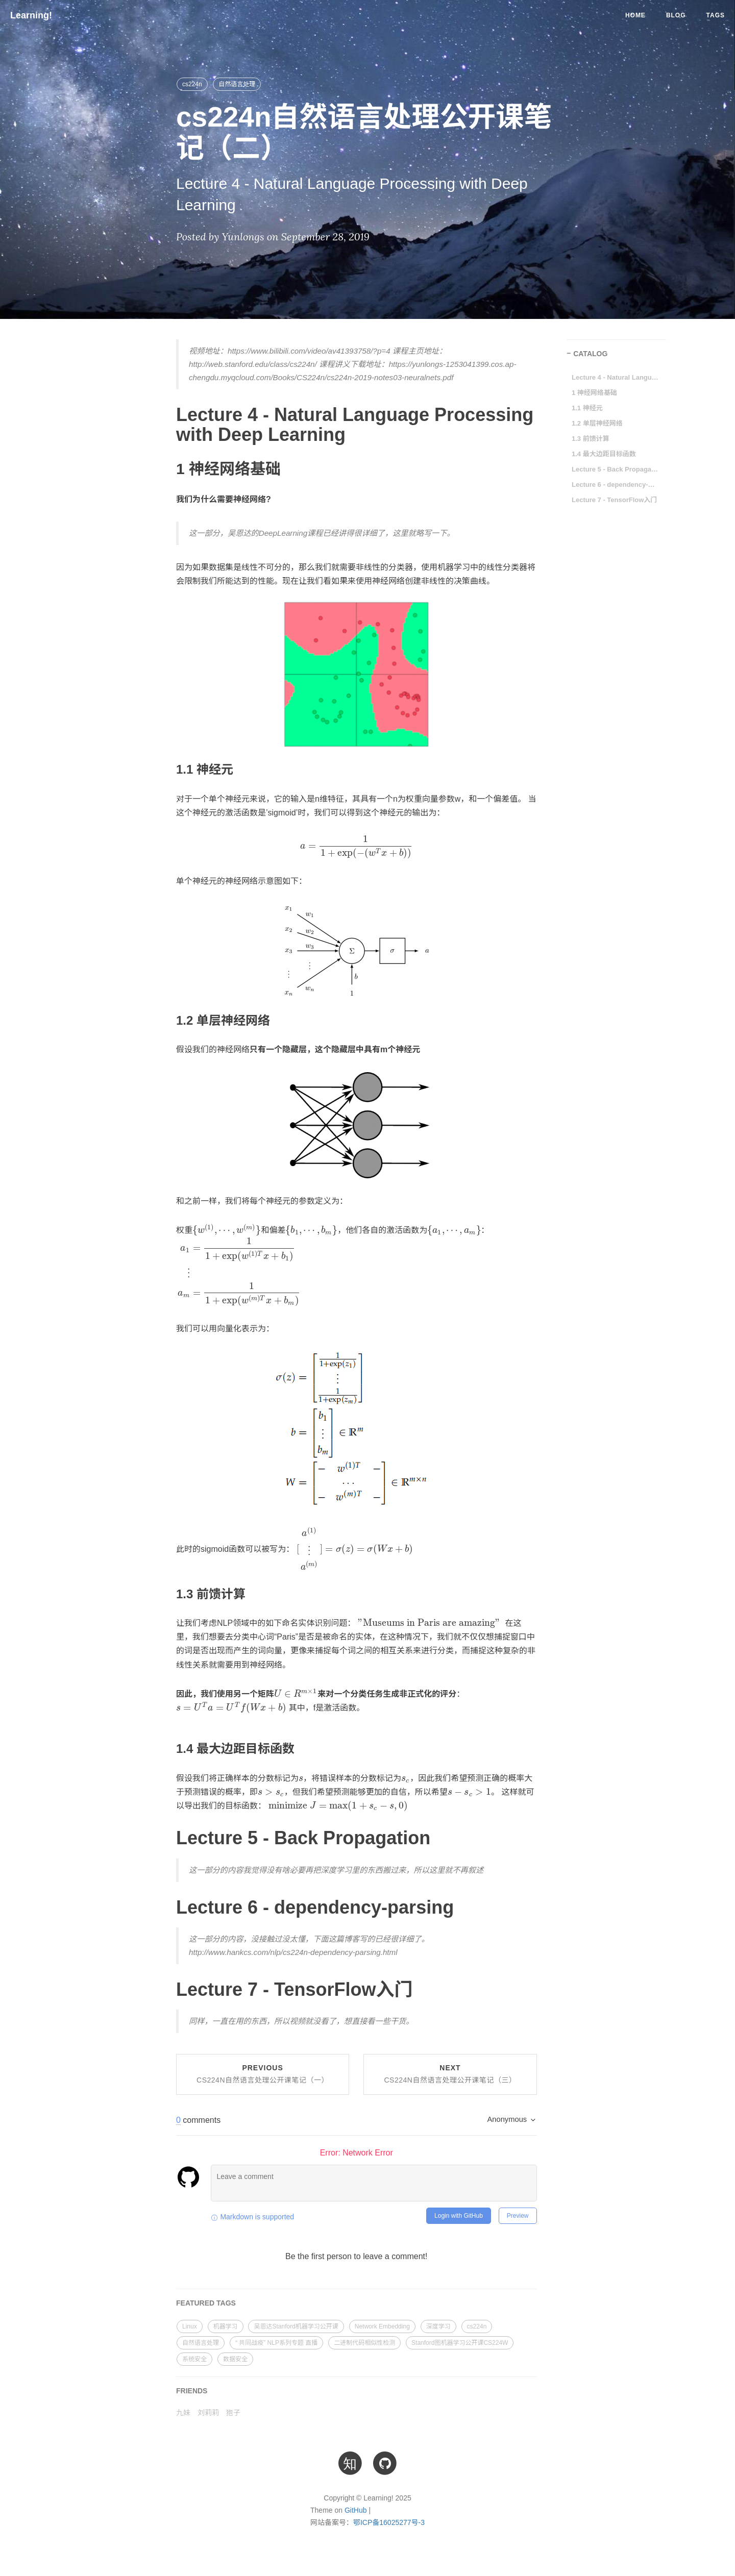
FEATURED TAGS (206, 2303)
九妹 (183, 2413)
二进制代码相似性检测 (364, 2342)
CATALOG (590, 354)
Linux (189, 2326)
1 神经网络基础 (594, 393)
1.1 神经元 (587, 408)
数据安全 (235, 2359)
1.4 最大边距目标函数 (604, 454)
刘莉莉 (208, 2413)
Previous (263, 2074)
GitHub (356, 2510)
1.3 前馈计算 (590, 438)
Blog (676, 15)
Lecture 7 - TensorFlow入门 (614, 500)
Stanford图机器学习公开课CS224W (459, 2342)
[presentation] (356, 845)
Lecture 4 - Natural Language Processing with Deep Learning (615, 377)
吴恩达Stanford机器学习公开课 (296, 2326)
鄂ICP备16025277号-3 (389, 2522)
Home (635, 15)
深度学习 (438, 2326)
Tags (715, 15)
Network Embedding (382, 2326)
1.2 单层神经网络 (597, 423)
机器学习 (225, 2326)
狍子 (233, 2413)
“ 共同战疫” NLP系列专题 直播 (276, 2342)
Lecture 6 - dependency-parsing (615, 484)
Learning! (31, 15)
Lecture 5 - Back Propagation (615, 469)
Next (450, 2074)
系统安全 (194, 2359)
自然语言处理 (236, 84)
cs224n (192, 84)
